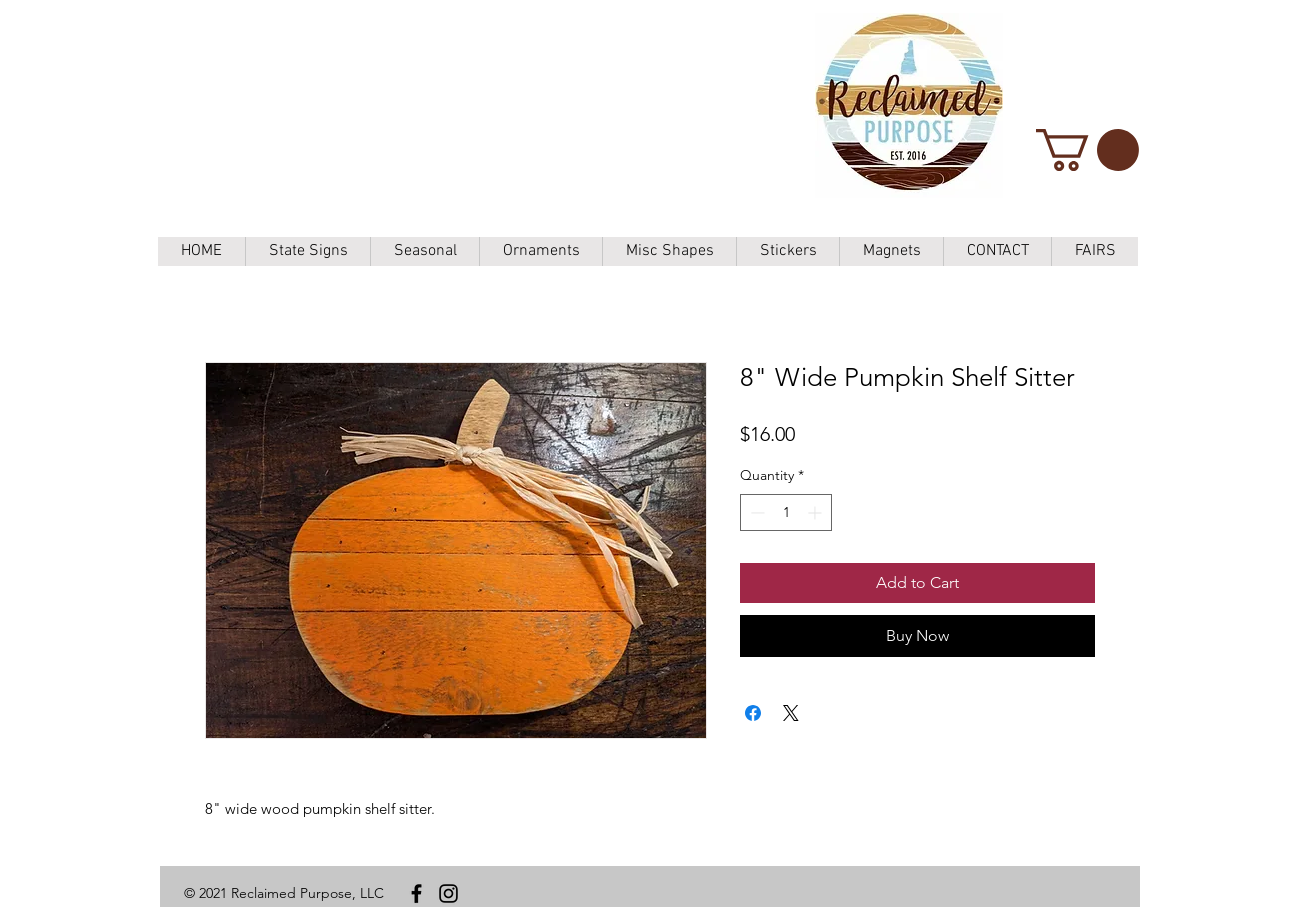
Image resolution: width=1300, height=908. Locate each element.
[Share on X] (791, 713)
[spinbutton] (786, 512)
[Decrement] (755, 512)
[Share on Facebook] (753, 713)
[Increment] (816, 512)
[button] (1087, 150)
